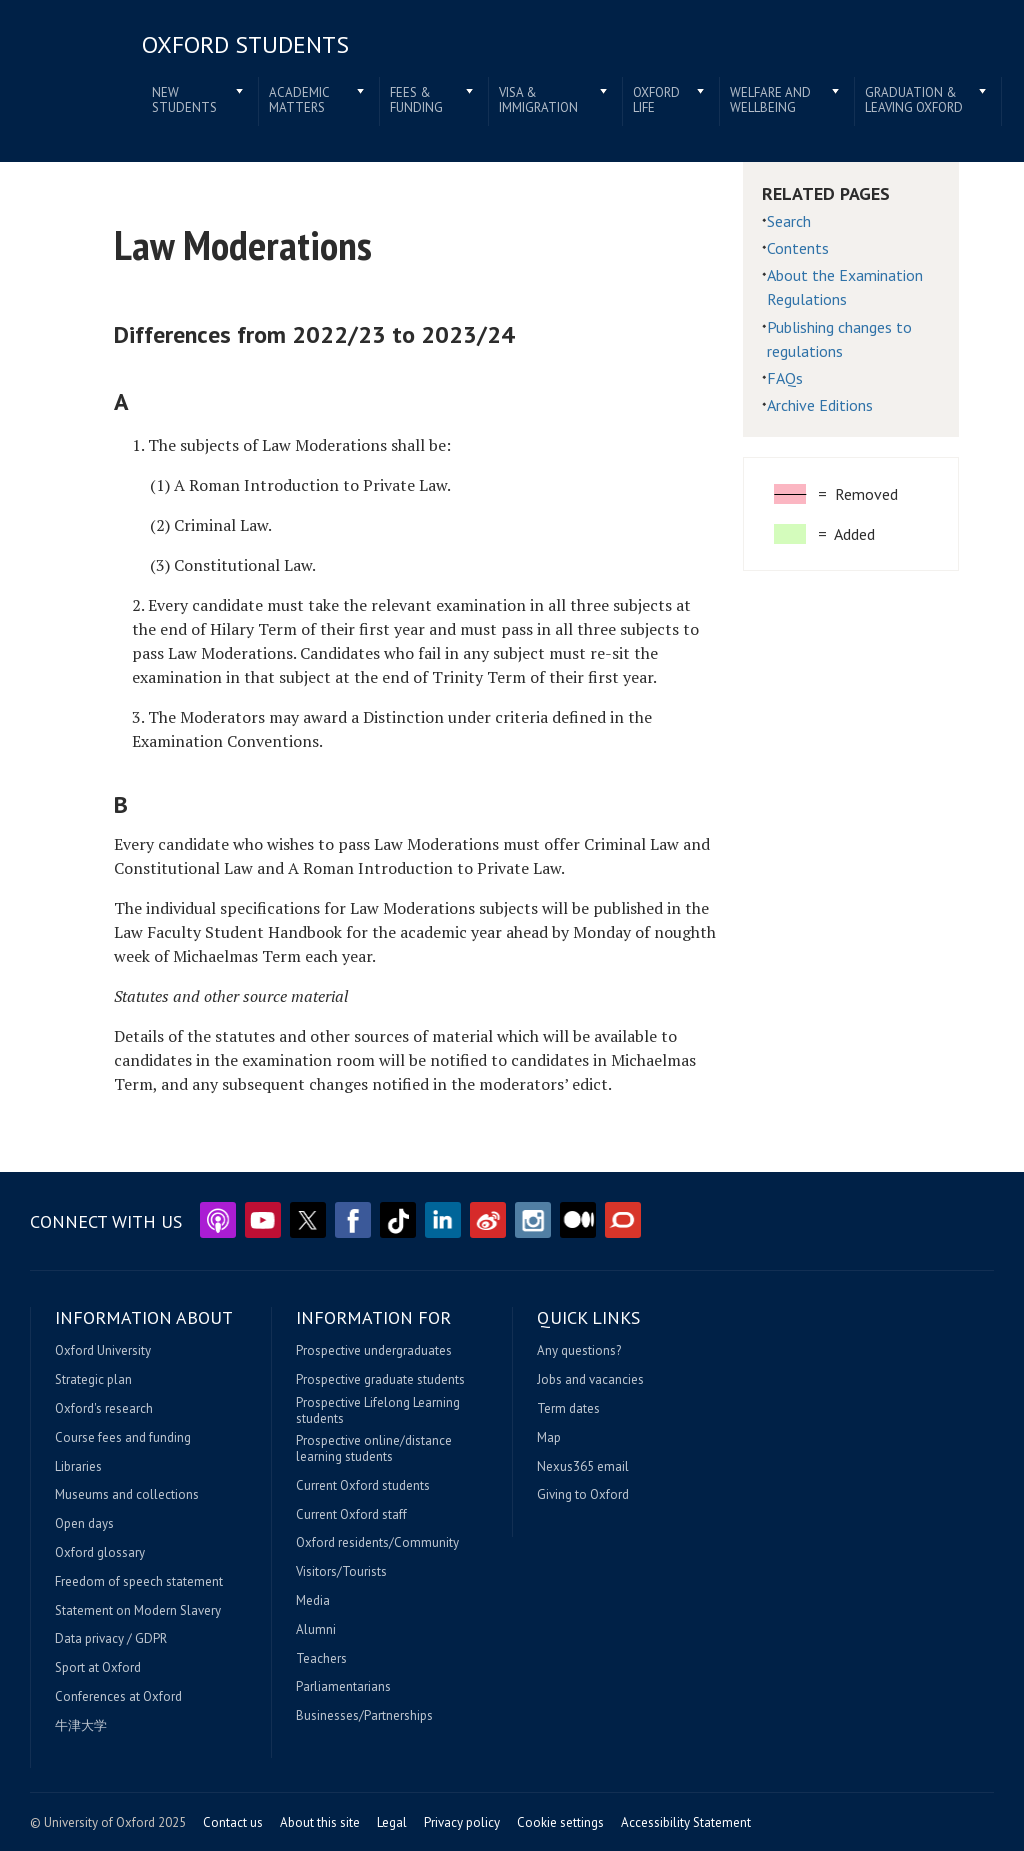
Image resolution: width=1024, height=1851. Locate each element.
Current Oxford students (363, 1486)
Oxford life (656, 100)
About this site (320, 1822)
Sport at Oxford (98, 1668)
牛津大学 (81, 1726)
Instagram (533, 1220)
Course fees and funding (123, 1438)
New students (184, 100)
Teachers (321, 1659)
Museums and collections (127, 1495)
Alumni (316, 1630)
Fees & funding (416, 100)
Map (549, 1438)
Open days (84, 1524)
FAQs (785, 378)
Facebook (353, 1220)
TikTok (398, 1220)
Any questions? (579, 1351)
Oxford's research (104, 1409)
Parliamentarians (343, 1687)
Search (789, 221)
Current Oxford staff (351, 1515)
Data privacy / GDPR (111, 1639)
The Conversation (623, 1220)
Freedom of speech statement (139, 1582)
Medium (578, 1220)
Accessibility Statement (686, 1822)
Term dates (568, 1409)
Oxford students (245, 44)
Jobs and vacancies (590, 1380)
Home (72, 72)
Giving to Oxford (583, 1495)
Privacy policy (462, 1822)
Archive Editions (820, 405)
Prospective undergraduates (374, 1351)
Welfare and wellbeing (770, 100)
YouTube (263, 1220)
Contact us (233, 1822)
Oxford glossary (100, 1553)
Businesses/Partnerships (364, 1716)
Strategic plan (93, 1380)
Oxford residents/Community (377, 1543)
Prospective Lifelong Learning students (378, 1410)
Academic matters (299, 100)
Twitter (308, 1220)
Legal (392, 1822)
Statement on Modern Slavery (138, 1611)
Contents (798, 248)
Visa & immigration (538, 100)
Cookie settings (560, 1822)
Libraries (78, 1467)
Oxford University (103, 1351)
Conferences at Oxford (118, 1697)
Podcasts (218, 1220)
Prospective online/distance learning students (374, 1448)
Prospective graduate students (380, 1380)
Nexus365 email (583, 1467)
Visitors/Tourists (341, 1572)
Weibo (488, 1220)
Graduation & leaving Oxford (914, 100)
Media (313, 1601)
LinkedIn (443, 1220)
